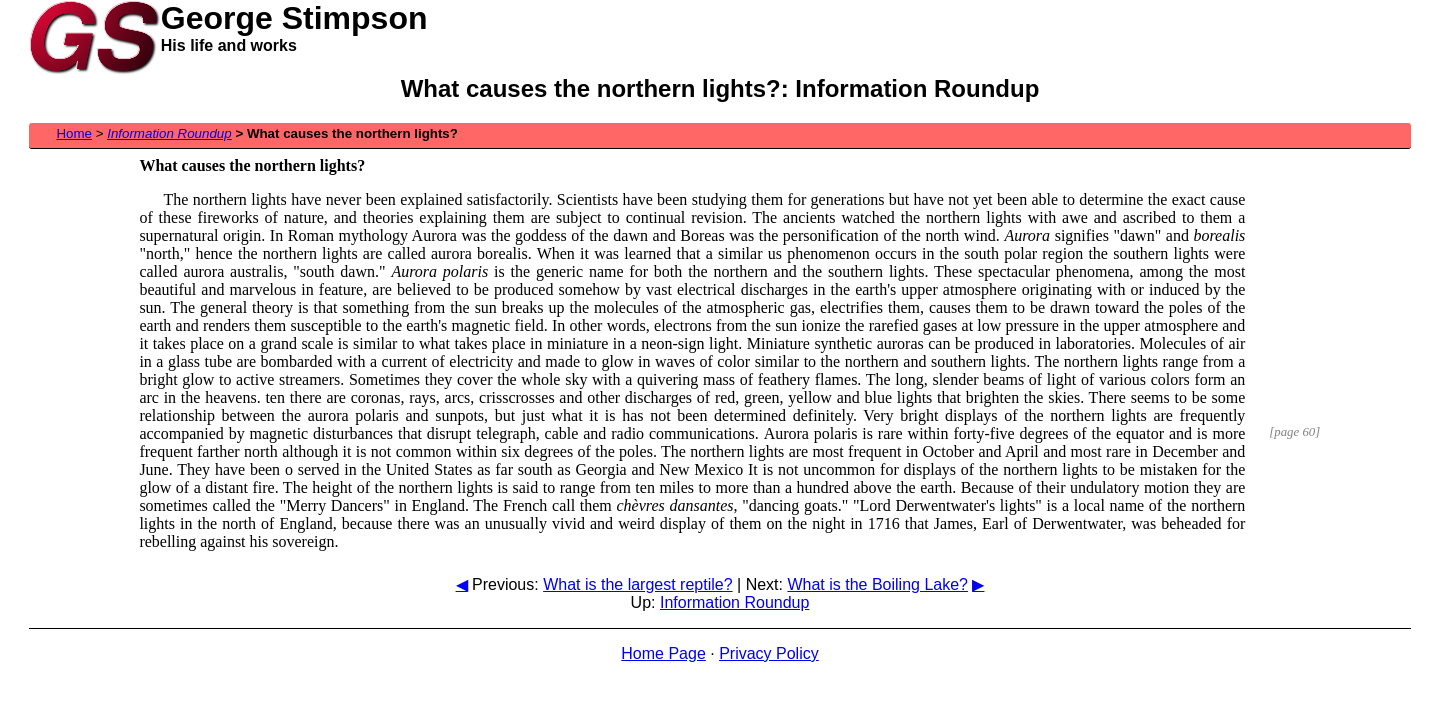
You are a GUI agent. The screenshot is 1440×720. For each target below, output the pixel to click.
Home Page (663, 653)
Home (74, 133)
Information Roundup (734, 602)
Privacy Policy (769, 653)
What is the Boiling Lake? (877, 584)
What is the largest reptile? (637, 584)
